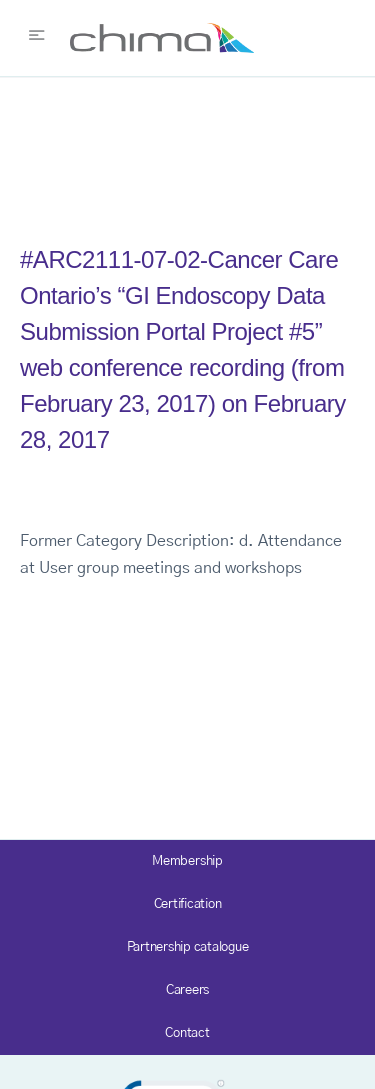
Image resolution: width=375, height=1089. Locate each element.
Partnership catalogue (188, 947)
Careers (187, 990)
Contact (187, 1033)
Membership (187, 861)
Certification (188, 904)
